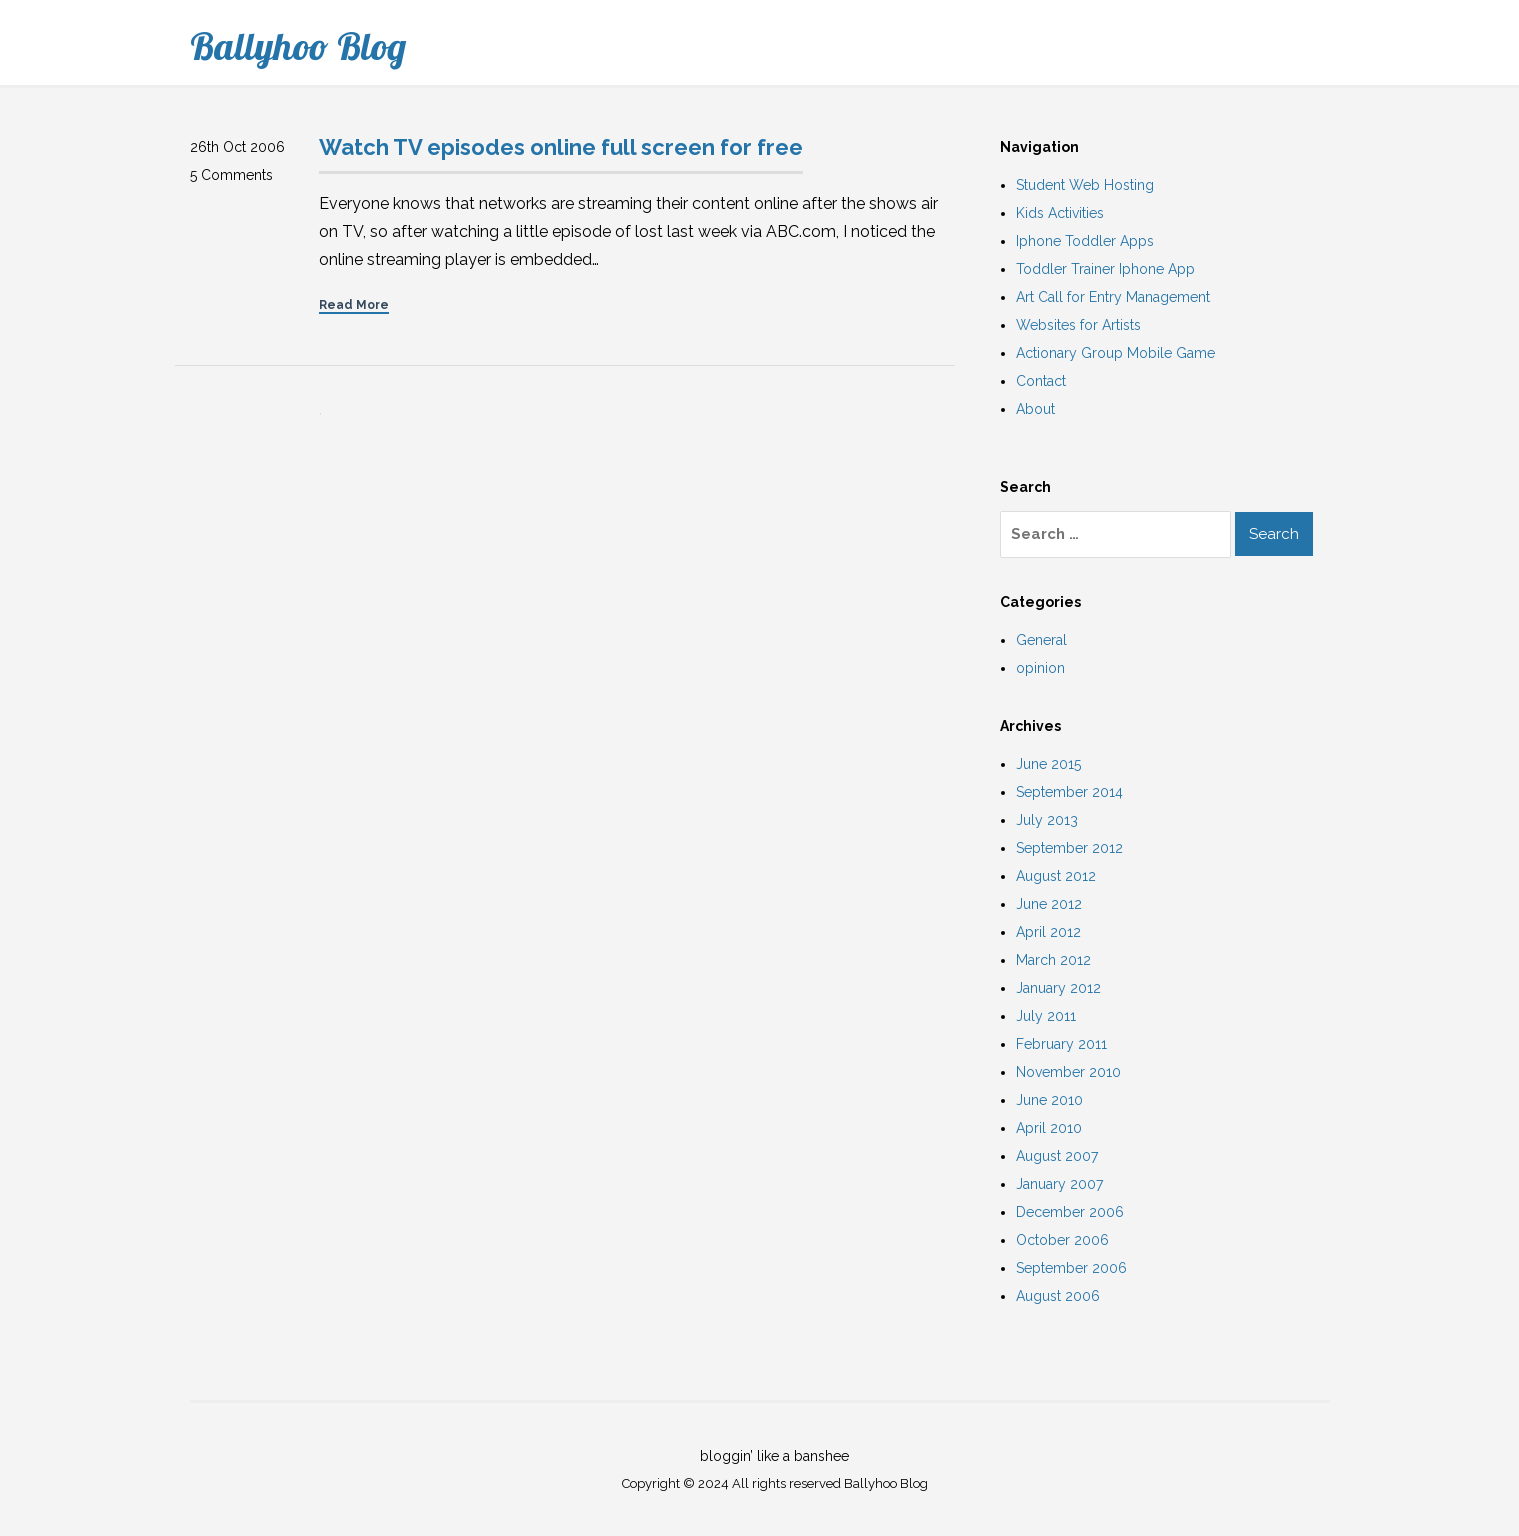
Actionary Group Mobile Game (1115, 353)
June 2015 (1048, 764)
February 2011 (1061, 1044)
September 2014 (1069, 792)
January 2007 (1059, 1184)
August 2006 (1058, 1296)
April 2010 (1049, 1128)
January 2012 (1058, 988)
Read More (354, 305)
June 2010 (1049, 1100)
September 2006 (1071, 1268)
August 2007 (1057, 1156)
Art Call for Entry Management (1113, 297)
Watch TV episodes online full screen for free (561, 147)
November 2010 (1068, 1072)
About (1035, 409)
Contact (1041, 381)
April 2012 (1048, 932)
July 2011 (1046, 1016)
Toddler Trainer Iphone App (1105, 269)
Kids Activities (1060, 213)
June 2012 (1049, 904)
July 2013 (1047, 820)
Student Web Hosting (1085, 185)
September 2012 (1069, 848)
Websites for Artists (1078, 325)
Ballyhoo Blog (298, 46)
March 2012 (1053, 960)
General (1041, 640)
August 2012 (1056, 876)
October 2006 (1062, 1240)
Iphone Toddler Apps (1085, 241)
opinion (1040, 668)
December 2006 (1070, 1212)
